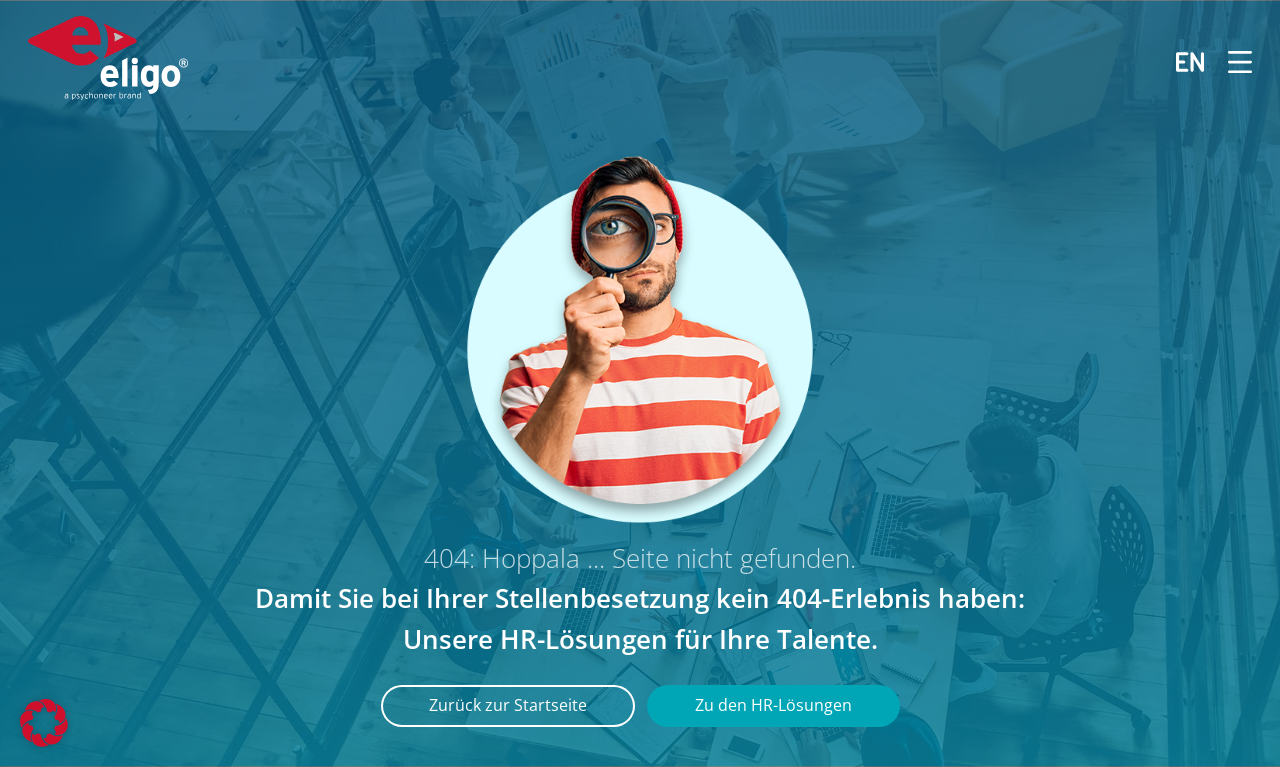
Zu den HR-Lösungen (773, 705)
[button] (44, 723)
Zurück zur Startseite (508, 705)
